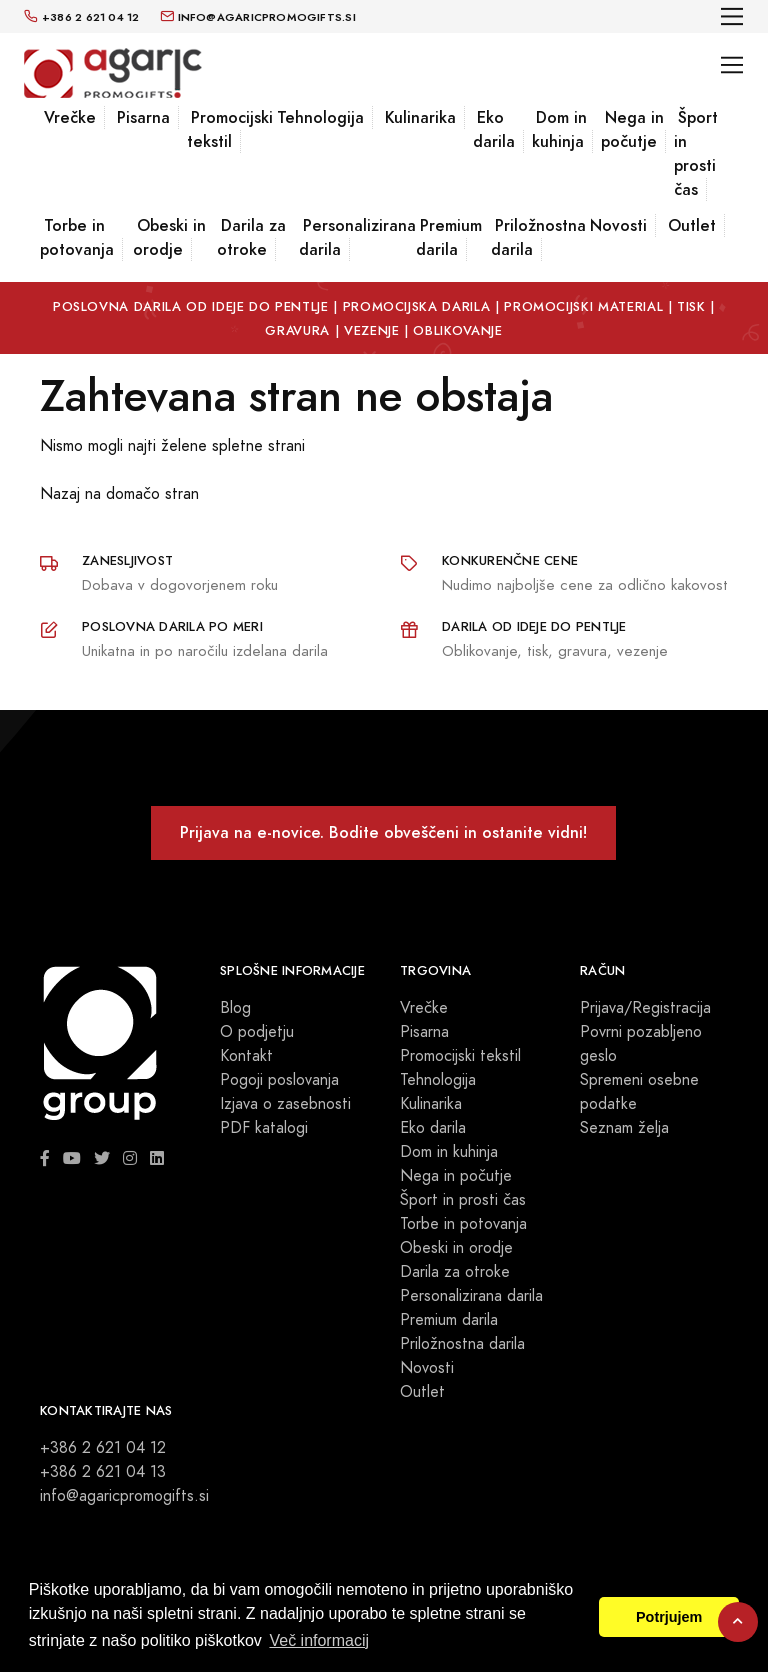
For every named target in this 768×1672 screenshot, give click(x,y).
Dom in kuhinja (559, 129)
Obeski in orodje (169, 237)
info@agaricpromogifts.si (124, 1496)
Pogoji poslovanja (279, 1080)
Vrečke (70, 117)
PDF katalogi (264, 1128)
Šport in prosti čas (696, 153)
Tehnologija (320, 117)
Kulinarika (420, 117)
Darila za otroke (251, 237)
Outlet (692, 225)
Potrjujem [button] (669, 1617)
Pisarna (143, 117)
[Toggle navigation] (732, 16)
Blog (235, 1008)
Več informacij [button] (319, 1640)
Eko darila (494, 129)
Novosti (618, 225)
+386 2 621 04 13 (103, 1472)
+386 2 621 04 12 (103, 1448)
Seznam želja (624, 1128)
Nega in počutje (632, 129)
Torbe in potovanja (77, 237)
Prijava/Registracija (645, 1008)
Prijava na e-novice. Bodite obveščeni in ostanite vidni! (383, 832)
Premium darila (449, 237)
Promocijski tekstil (230, 129)
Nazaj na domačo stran (119, 494)
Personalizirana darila (357, 237)
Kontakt (246, 1056)
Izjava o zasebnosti (285, 1104)
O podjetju (257, 1032)
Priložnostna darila (538, 237)
